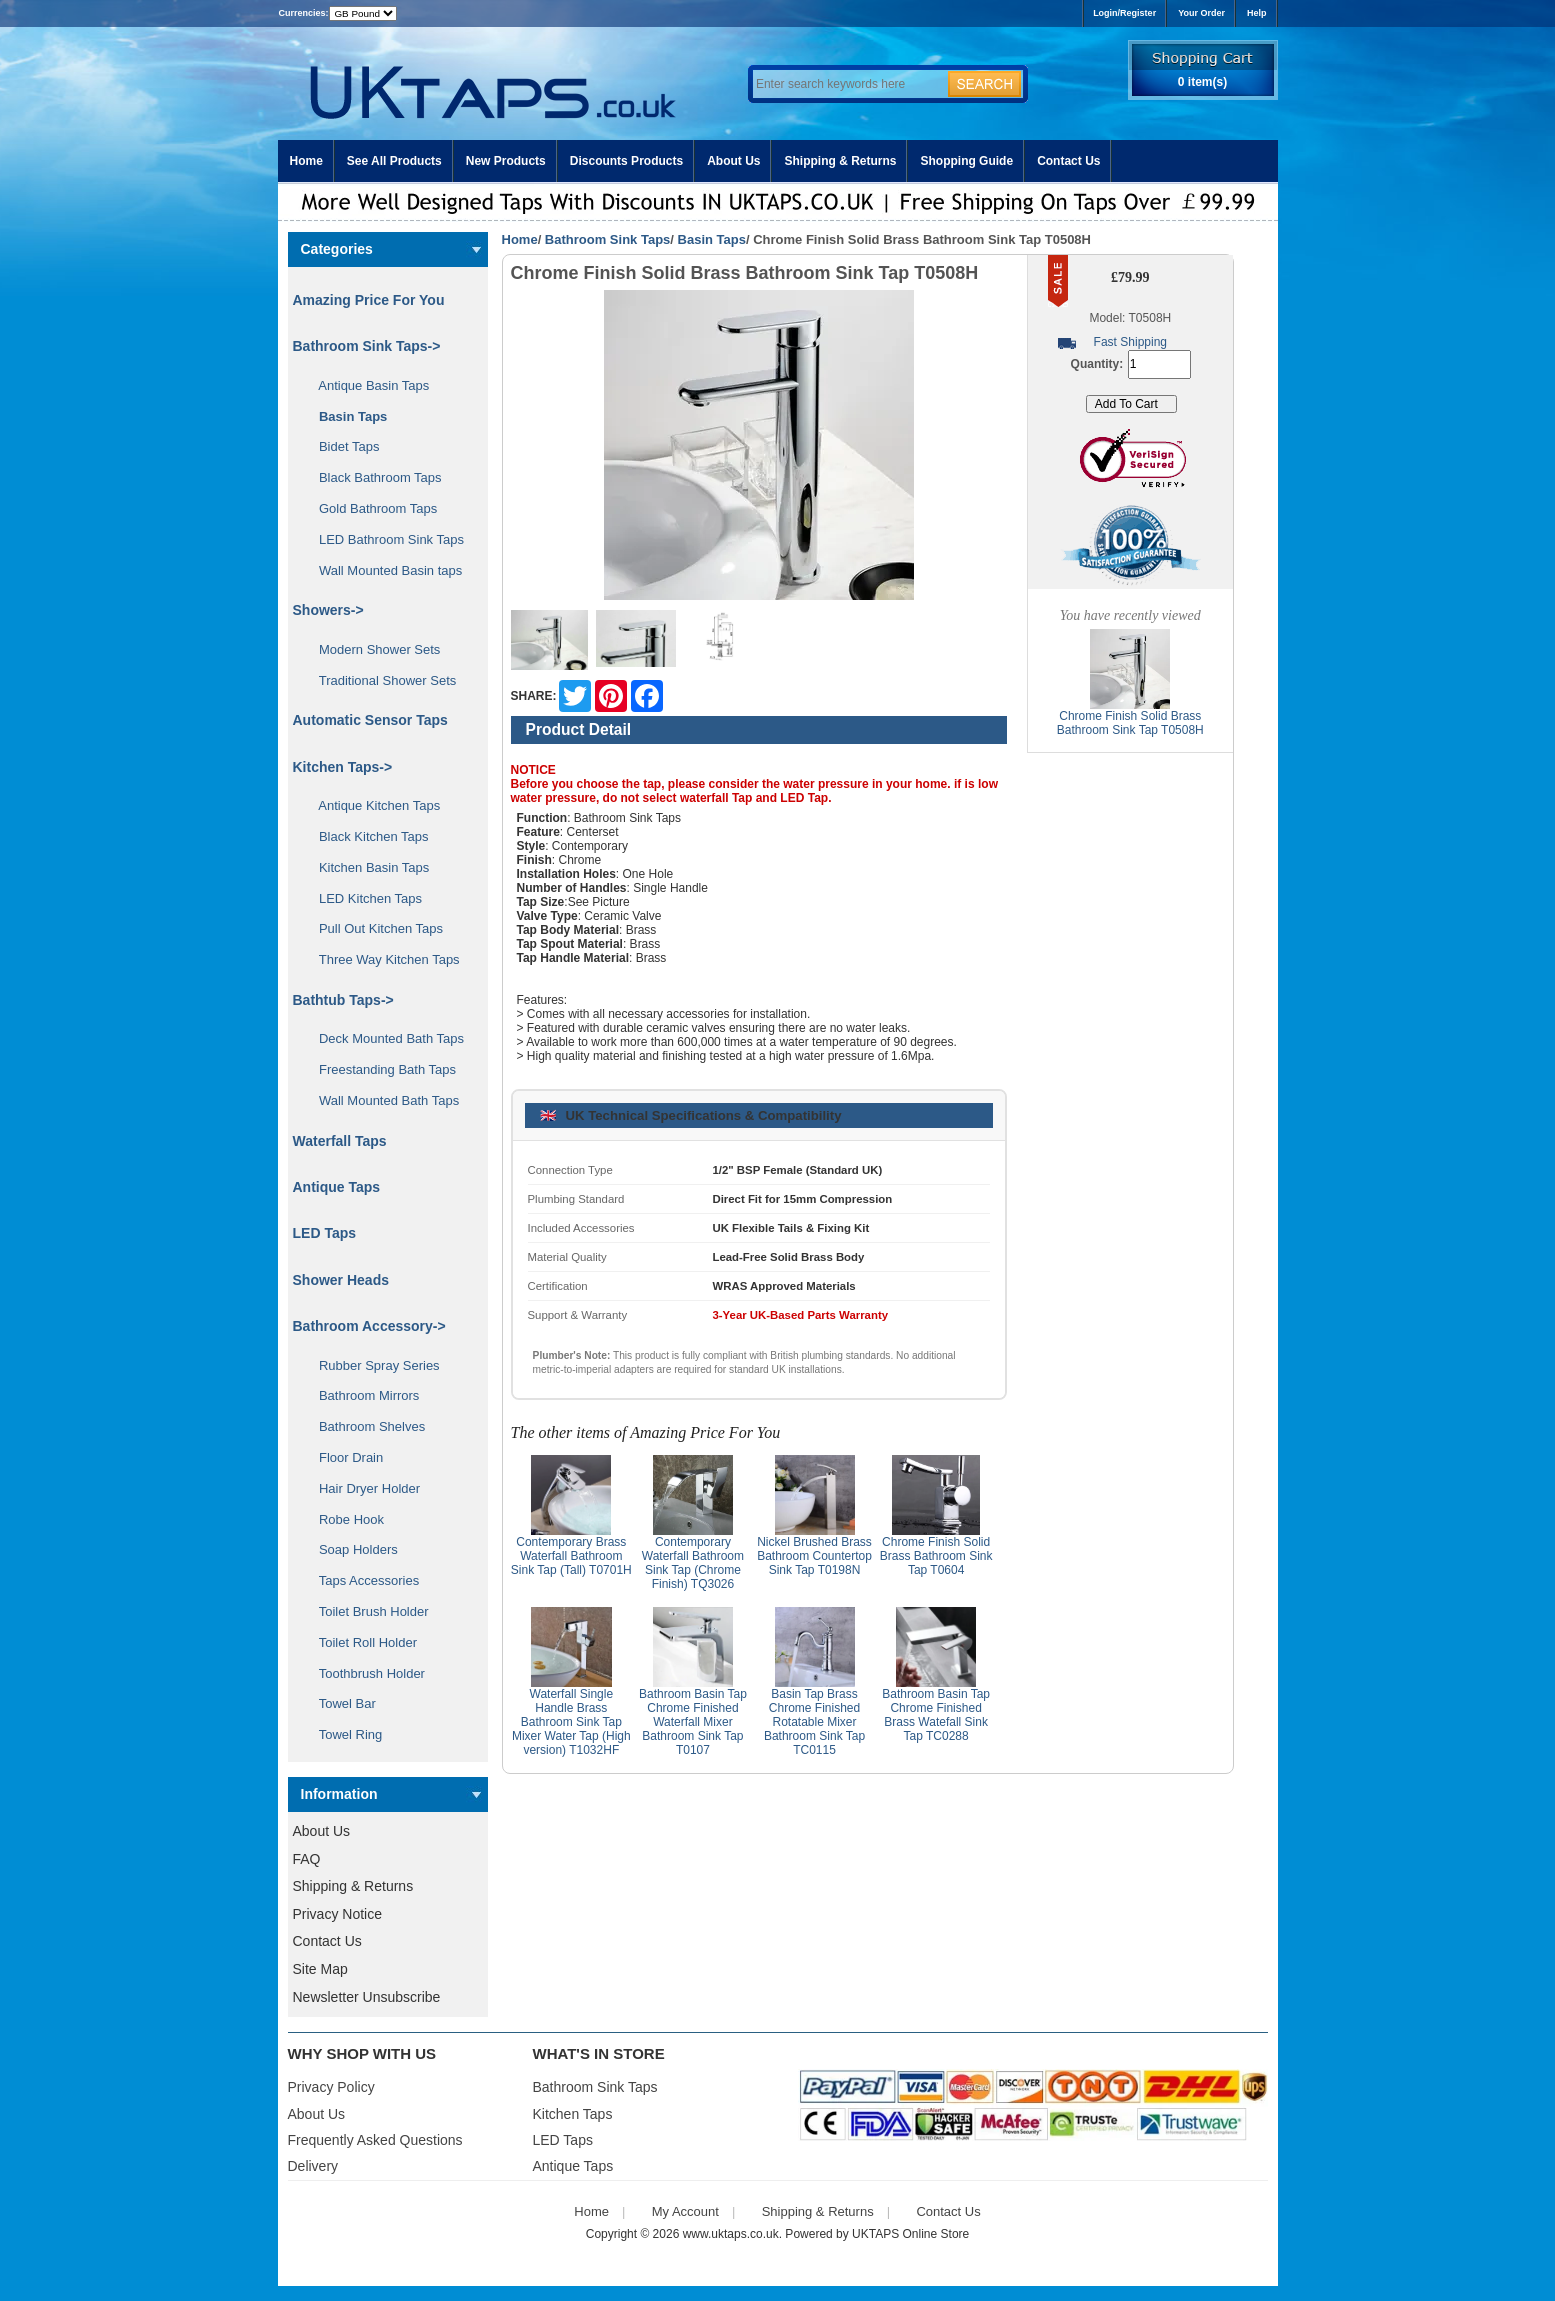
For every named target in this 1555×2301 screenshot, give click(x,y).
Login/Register (1124, 13)
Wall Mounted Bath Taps (382, 1100)
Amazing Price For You (369, 300)
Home (306, 161)
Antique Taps (337, 1187)
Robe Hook (345, 1519)
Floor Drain (344, 1457)
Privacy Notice (337, 1914)
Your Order (1201, 13)
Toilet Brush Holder (367, 1611)
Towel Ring (344, 1734)
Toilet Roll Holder (361, 1642)
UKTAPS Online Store (910, 2234)
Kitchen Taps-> (343, 767)
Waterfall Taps (340, 1141)
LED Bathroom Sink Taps (384, 539)
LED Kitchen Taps (364, 898)
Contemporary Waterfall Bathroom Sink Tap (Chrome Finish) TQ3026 (693, 1563)
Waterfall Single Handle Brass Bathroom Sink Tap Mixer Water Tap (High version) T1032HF (571, 1722)
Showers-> (328, 610)
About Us (733, 161)
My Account (685, 2211)
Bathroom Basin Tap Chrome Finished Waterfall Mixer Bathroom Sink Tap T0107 (693, 1722)
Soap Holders (351, 1549)
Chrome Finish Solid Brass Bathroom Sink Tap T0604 (936, 1556)
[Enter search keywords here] (848, 84)
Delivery (313, 2166)
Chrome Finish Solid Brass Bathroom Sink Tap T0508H (1130, 723)
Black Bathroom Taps (373, 477)
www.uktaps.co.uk (731, 2234)
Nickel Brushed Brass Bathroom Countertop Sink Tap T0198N (814, 1556)
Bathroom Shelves (365, 1426)
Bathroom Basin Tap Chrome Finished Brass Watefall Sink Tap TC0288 (936, 1715)
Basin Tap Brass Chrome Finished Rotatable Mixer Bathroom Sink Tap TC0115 (814, 1722)
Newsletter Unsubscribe (367, 1997)
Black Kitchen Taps (367, 836)
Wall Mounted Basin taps (384, 570)
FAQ (307, 1859)
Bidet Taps (342, 446)
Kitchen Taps (573, 2114)
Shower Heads (341, 1280)
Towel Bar (340, 1703)
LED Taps (325, 1233)
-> (367, 346)
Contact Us (1068, 161)
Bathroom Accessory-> (369, 1326)
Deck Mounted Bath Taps (384, 1038)
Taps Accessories (362, 1580)
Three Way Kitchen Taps (382, 959)
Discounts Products (626, 161)
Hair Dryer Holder (363, 1488)
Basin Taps (712, 239)
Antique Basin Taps (367, 385)
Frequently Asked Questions (375, 2140)
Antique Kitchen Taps (373, 805)
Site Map (320, 1969)
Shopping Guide (966, 161)
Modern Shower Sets (373, 649)
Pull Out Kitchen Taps (374, 928)
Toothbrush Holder (365, 1673)
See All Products (394, 161)
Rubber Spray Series (372, 1365)
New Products (506, 161)
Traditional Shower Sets (381, 680)
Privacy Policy (331, 2087)
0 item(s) (1202, 82)
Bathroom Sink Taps (607, 239)
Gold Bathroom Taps (371, 508)
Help (1257, 13)
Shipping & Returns (840, 161)
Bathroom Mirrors (362, 1395)
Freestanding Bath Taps (381, 1069)
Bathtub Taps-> (343, 1000)
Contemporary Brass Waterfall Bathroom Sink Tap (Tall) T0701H (571, 1556)
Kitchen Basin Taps (367, 867)
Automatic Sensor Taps (370, 720)
